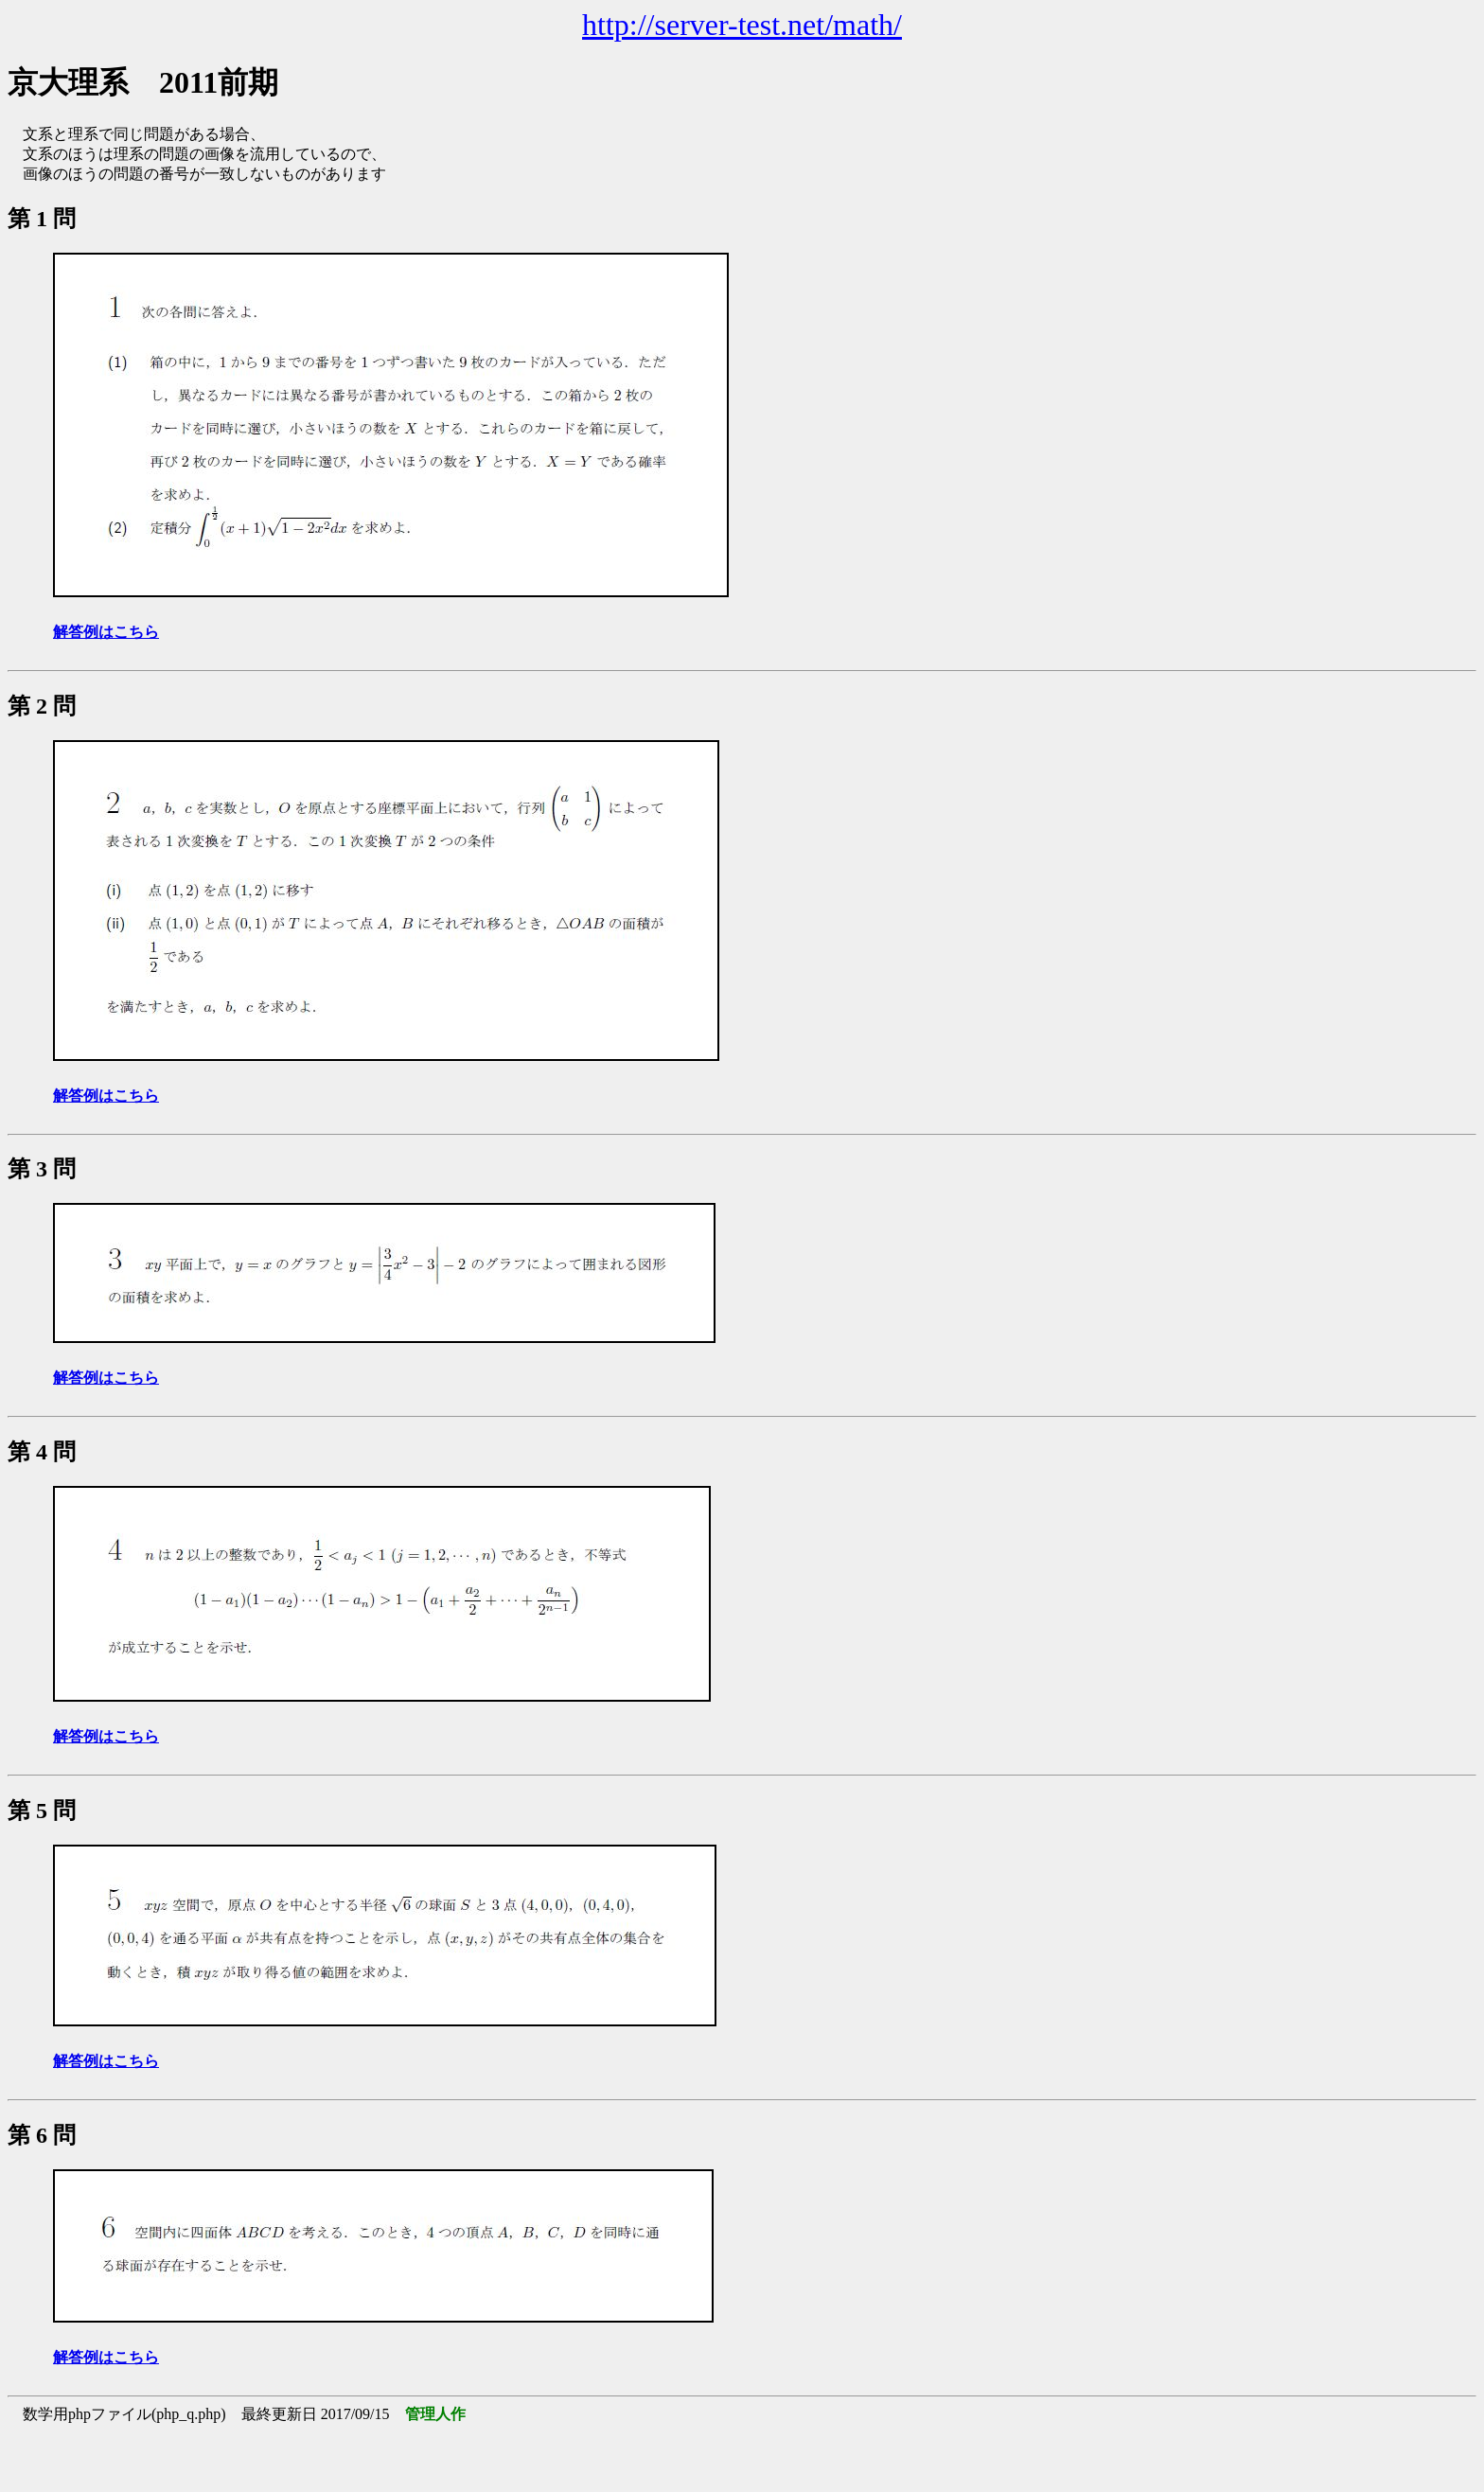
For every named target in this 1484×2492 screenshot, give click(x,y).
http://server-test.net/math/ (742, 25)
